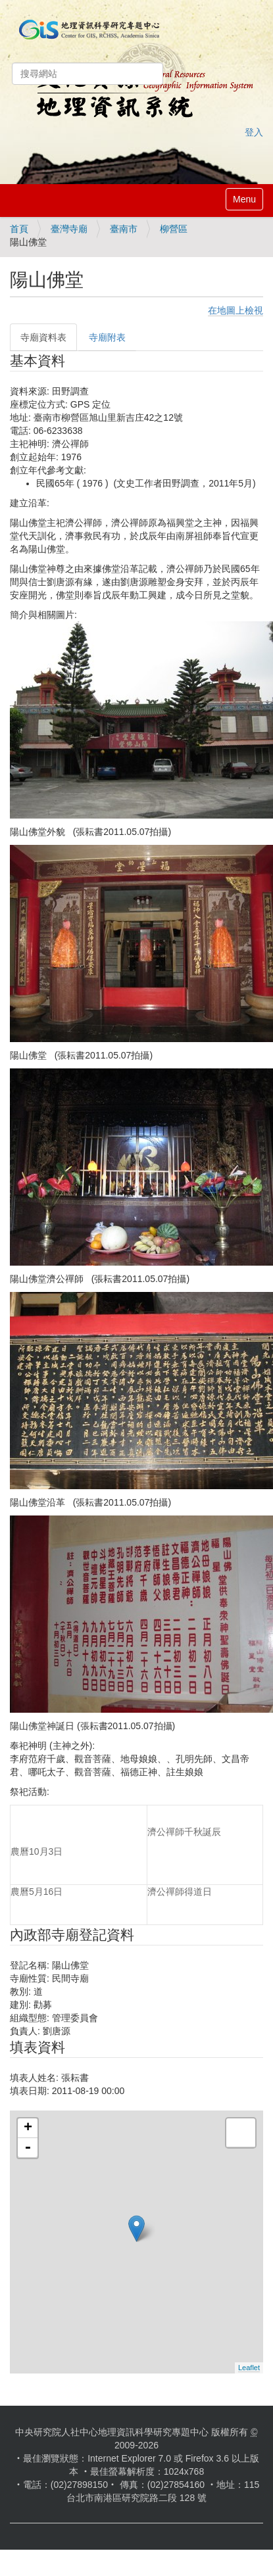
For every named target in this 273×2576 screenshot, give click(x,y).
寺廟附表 (107, 337)
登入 (254, 132)
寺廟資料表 (43, 337)
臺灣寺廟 (69, 229)
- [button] (27, 2148)
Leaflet (249, 2368)
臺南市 (123, 229)
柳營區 (173, 229)
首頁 (19, 229)
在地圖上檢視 (235, 310)
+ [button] (28, 2128)
